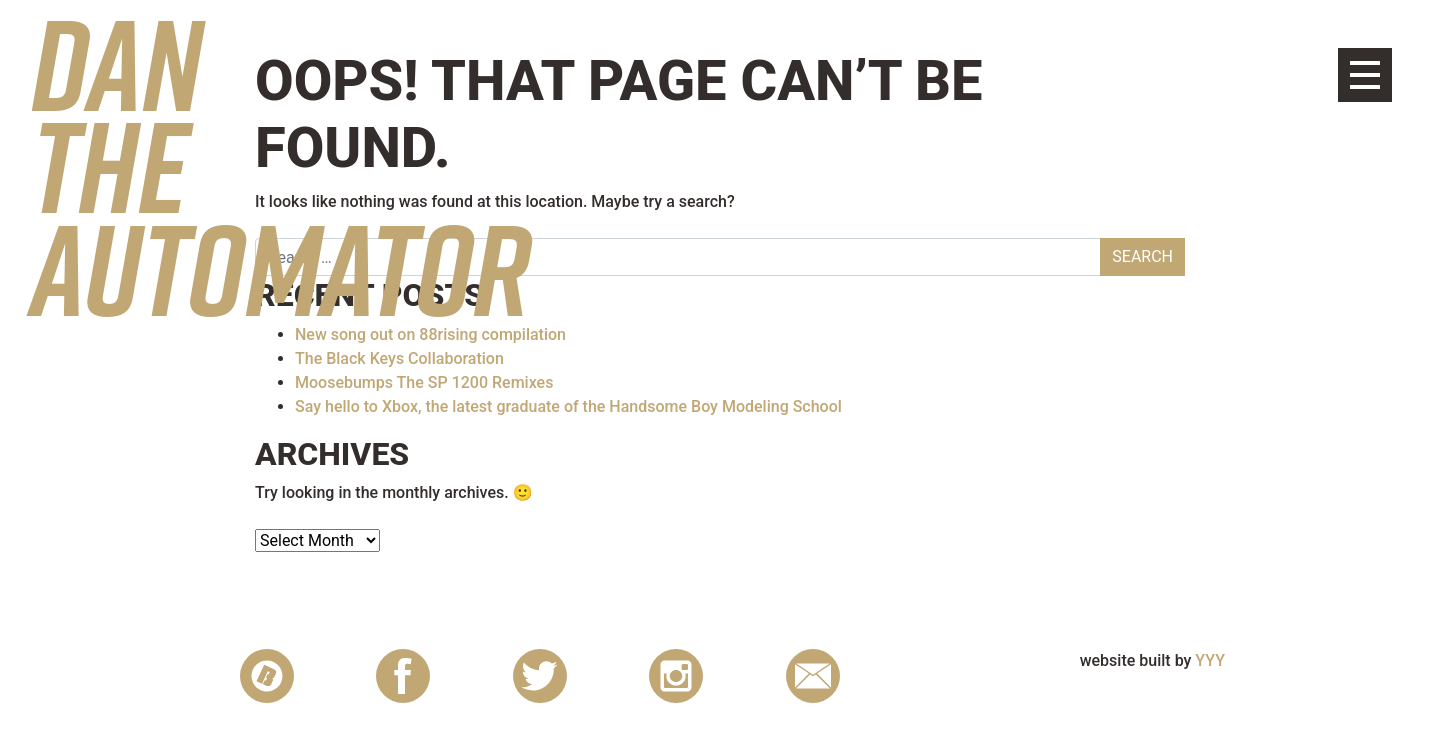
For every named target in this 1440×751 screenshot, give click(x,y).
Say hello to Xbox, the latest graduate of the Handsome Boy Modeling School (568, 406)
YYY (1210, 660)
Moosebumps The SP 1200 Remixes (424, 382)
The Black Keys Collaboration (399, 358)
